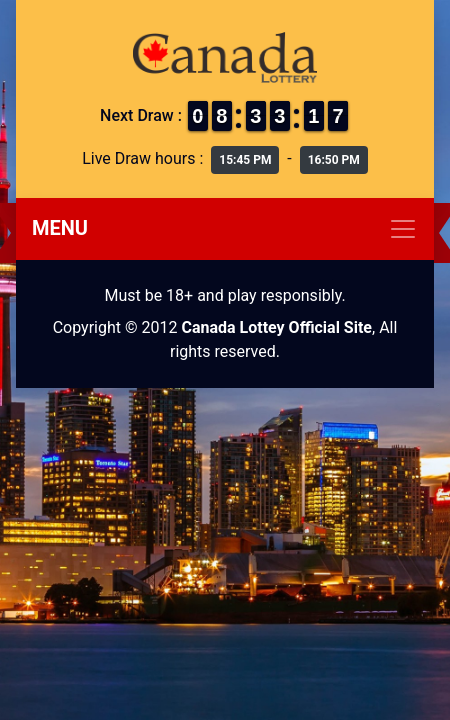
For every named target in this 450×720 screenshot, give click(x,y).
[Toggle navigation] (225, 229)
